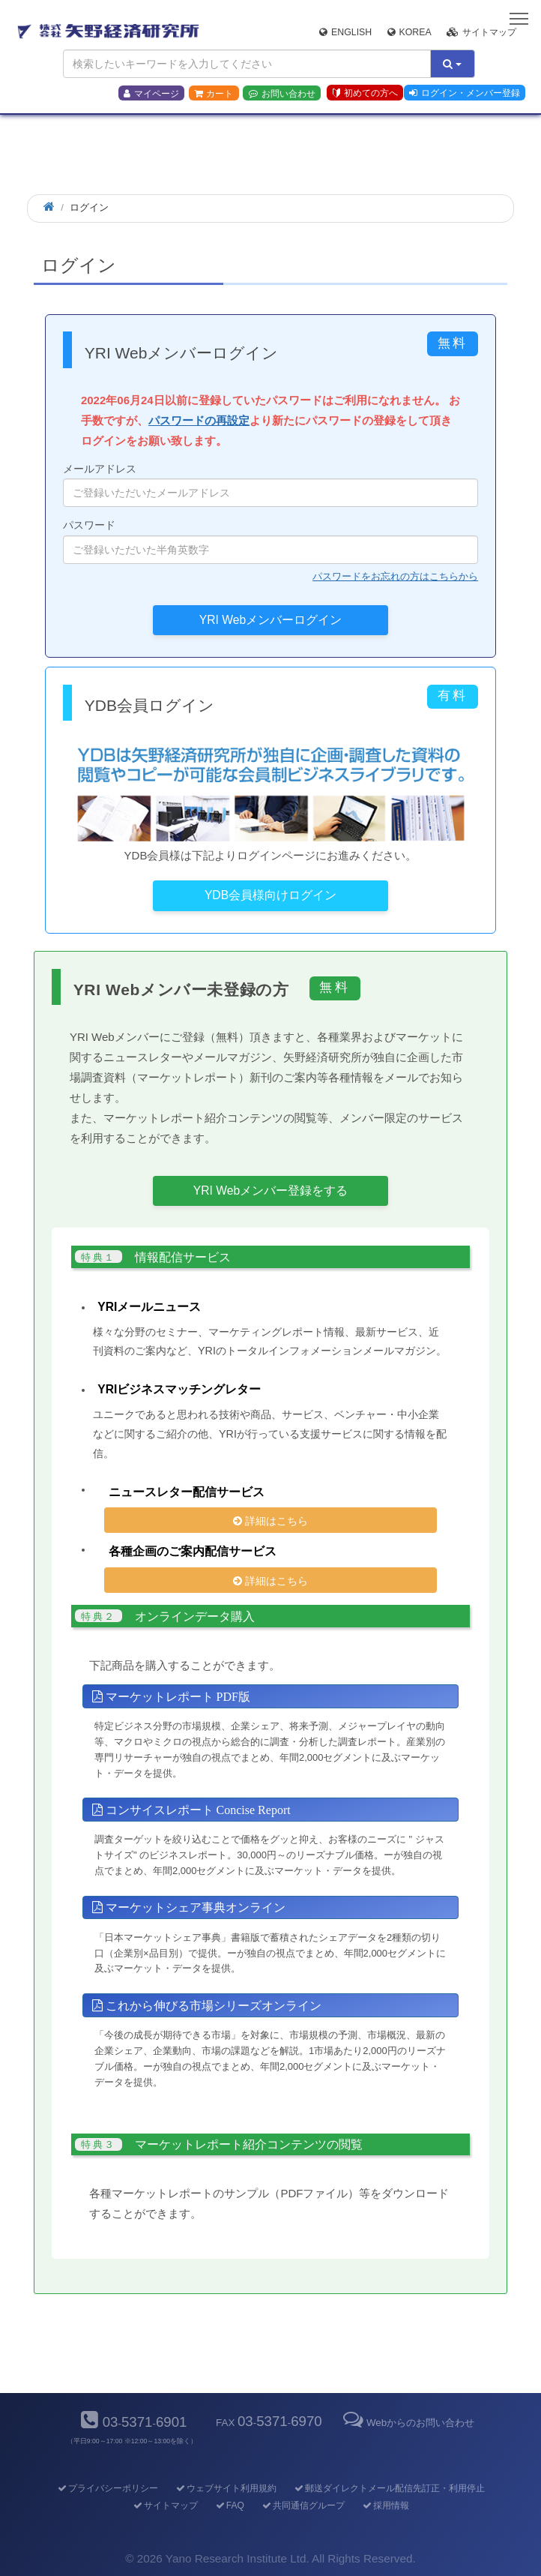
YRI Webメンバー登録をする (270, 1190)
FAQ (229, 2505)
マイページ (151, 93)
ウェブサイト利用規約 (225, 2488)
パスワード (270, 541)
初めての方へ (365, 93)
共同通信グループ (302, 2505)
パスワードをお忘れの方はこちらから (395, 576)
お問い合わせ (282, 93)
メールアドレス (270, 485)
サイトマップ (481, 32)
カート (213, 93)
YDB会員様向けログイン (270, 895)
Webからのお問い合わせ (407, 2422)
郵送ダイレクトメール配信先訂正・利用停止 (388, 2488)
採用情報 (384, 2505)
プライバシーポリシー (106, 2488)
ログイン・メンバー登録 (464, 93)
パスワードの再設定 (199, 420)
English (345, 32)
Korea (409, 32)
